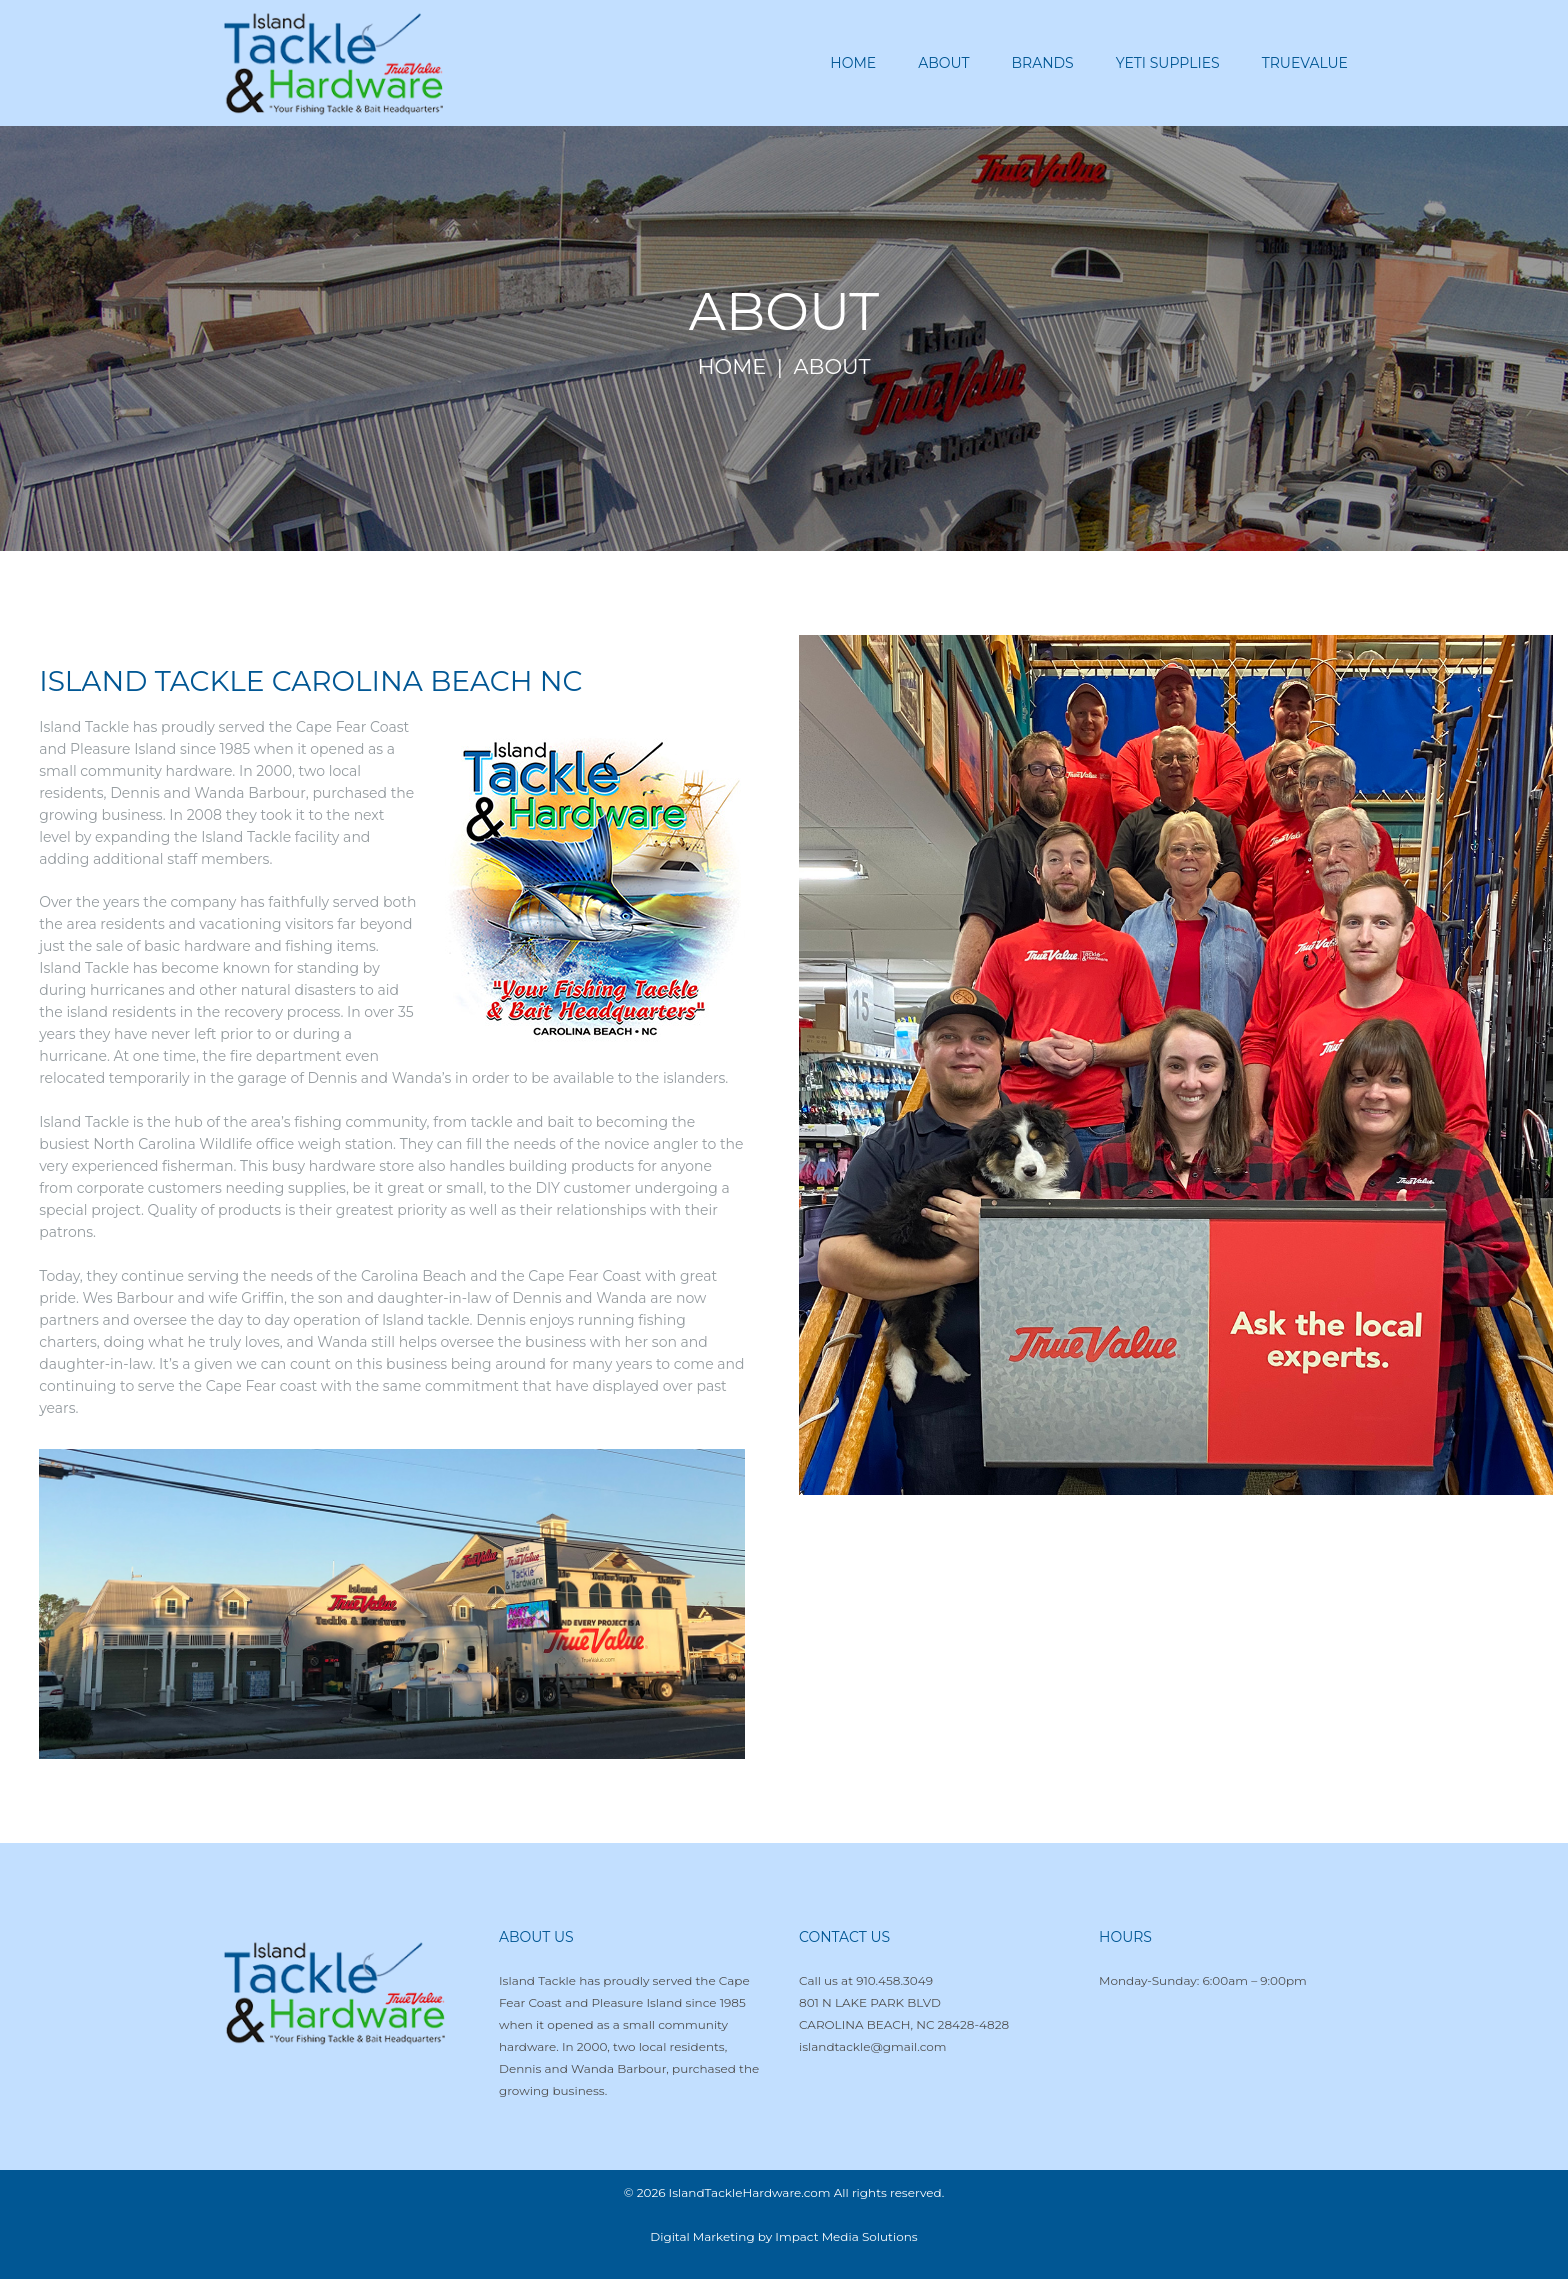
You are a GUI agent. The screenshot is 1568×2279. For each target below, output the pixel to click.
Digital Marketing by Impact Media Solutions (783, 2236)
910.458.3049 (894, 1980)
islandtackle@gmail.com (873, 2046)
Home (732, 367)
